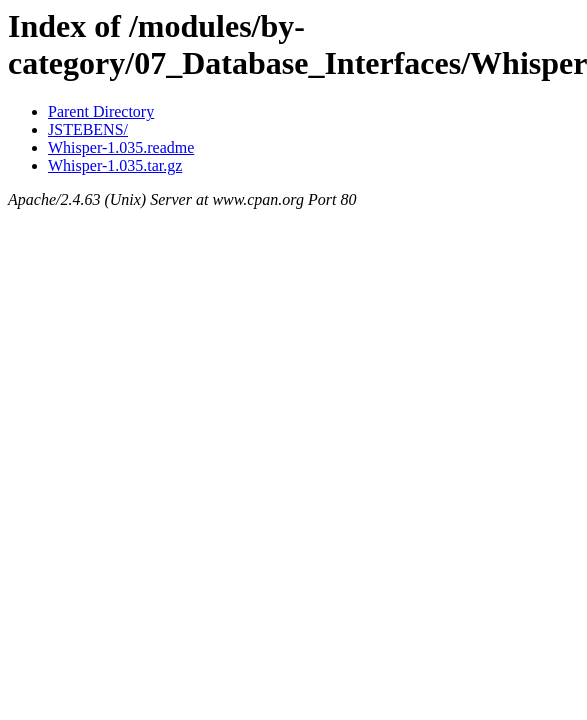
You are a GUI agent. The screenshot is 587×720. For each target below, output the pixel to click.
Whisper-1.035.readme (121, 147)
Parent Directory (101, 111)
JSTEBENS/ (88, 129)
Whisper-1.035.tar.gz (115, 165)
